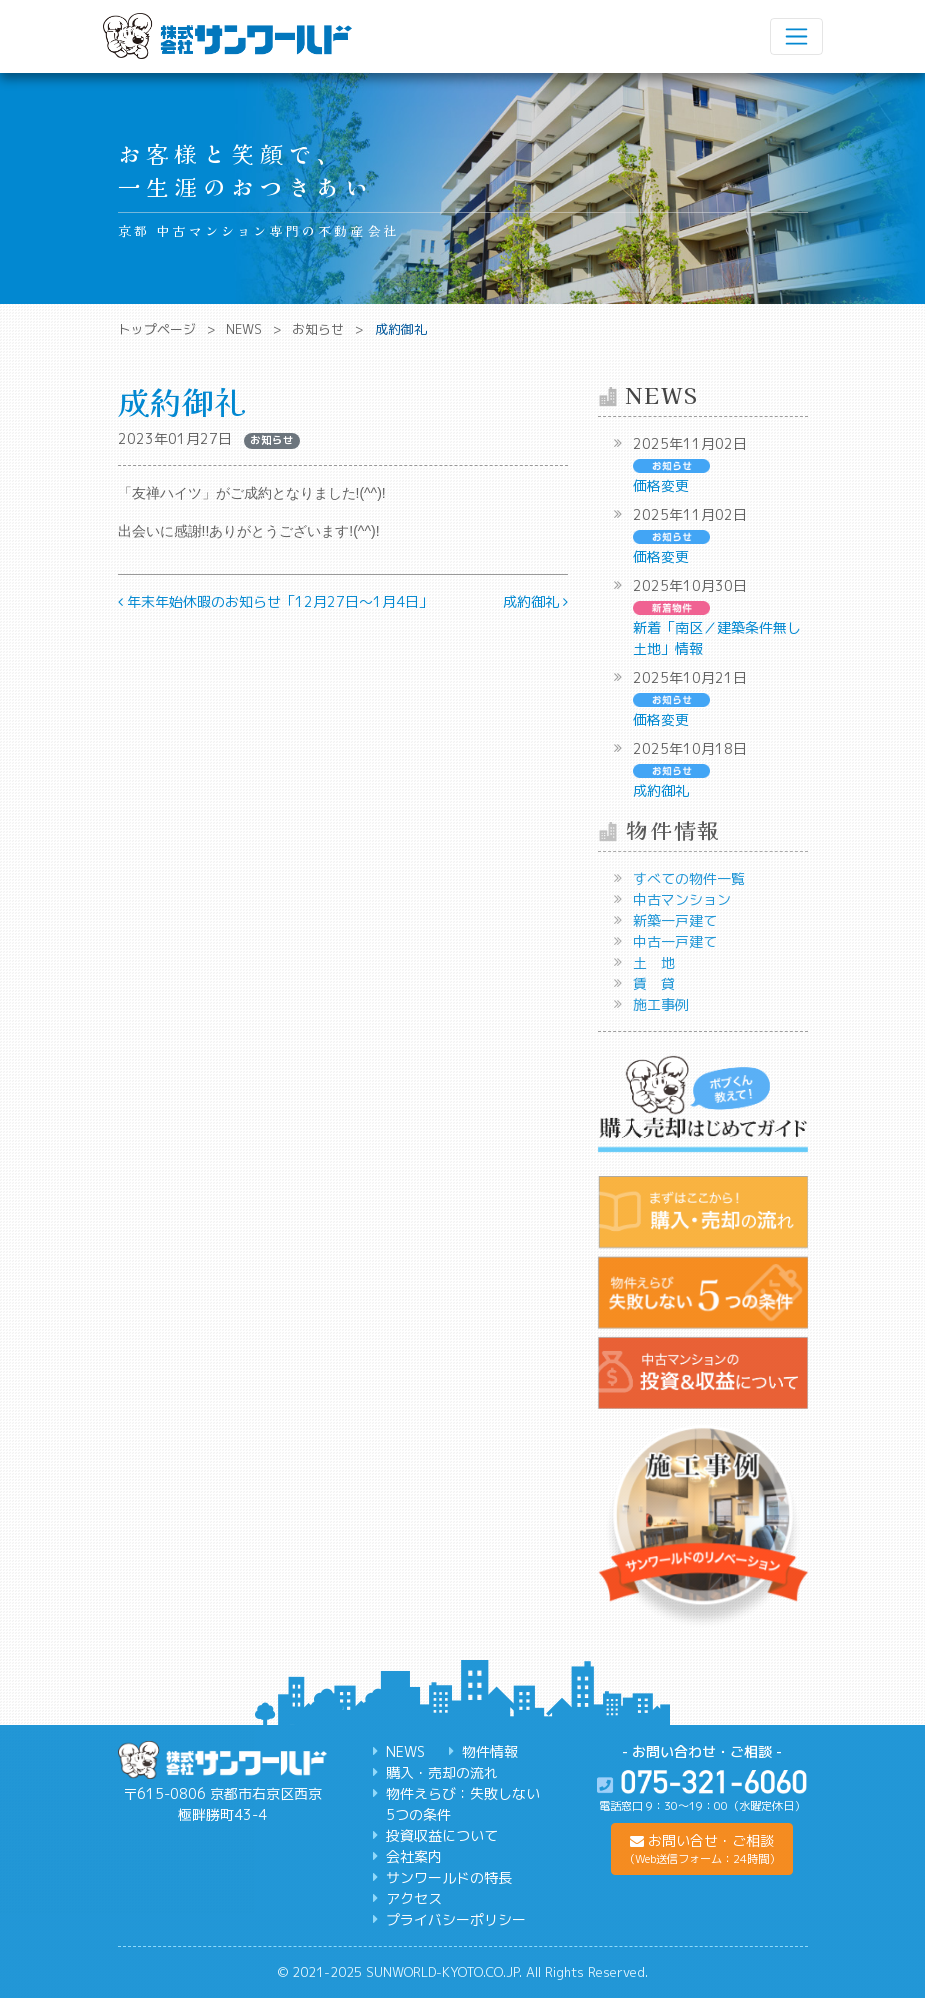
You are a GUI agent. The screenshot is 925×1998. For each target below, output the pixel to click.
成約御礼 (535, 601)
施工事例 (661, 1004)
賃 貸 (654, 983)
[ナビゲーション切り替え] (796, 36)
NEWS (244, 329)
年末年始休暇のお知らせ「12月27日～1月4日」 (275, 601)
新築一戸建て (675, 920)
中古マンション (682, 899)
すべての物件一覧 (689, 878)
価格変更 (661, 485)
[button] (702, 1849)
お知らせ (318, 329)
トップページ (157, 329)
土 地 (654, 962)
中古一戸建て (675, 941)
